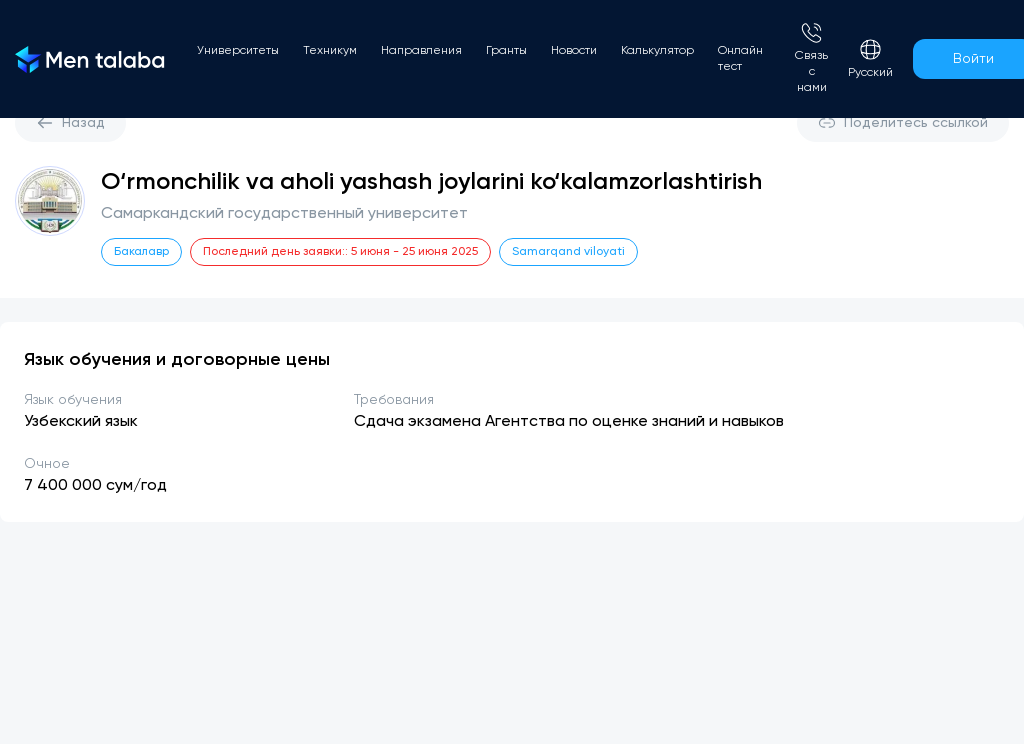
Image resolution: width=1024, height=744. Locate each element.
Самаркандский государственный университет (284, 214)
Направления (421, 51)
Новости (574, 51)
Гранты (506, 51)
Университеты (238, 51)
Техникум (330, 51)
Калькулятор (657, 51)
